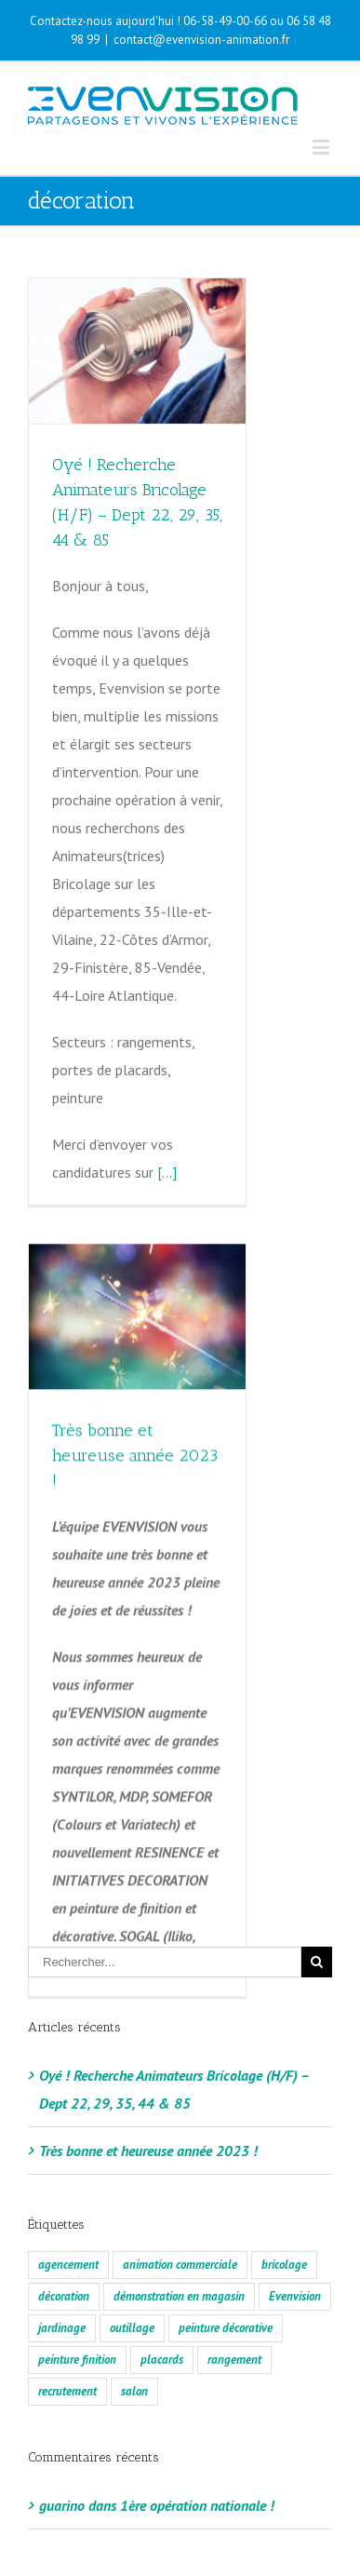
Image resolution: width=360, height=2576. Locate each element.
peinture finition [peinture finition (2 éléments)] (77, 2308)
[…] (167, 1172)
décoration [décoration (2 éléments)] (63, 2245)
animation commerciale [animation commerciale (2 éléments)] (180, 2213)
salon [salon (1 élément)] (134, 2340)
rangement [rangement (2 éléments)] (234, 2308)
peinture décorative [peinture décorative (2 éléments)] (226, 2277)
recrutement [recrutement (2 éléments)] (67, 2340)
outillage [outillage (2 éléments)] (132, 2277)
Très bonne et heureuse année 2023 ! (135, 1439)
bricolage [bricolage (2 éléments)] (284, 2213)
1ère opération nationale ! (197, 2454)
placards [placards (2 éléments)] (161, 2308)
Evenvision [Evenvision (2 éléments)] (295, 2245)
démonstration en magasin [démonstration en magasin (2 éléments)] (179, 2245)
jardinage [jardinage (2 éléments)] (62, 2277)
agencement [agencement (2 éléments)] (68, 2213)
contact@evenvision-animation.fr (201, 39)
